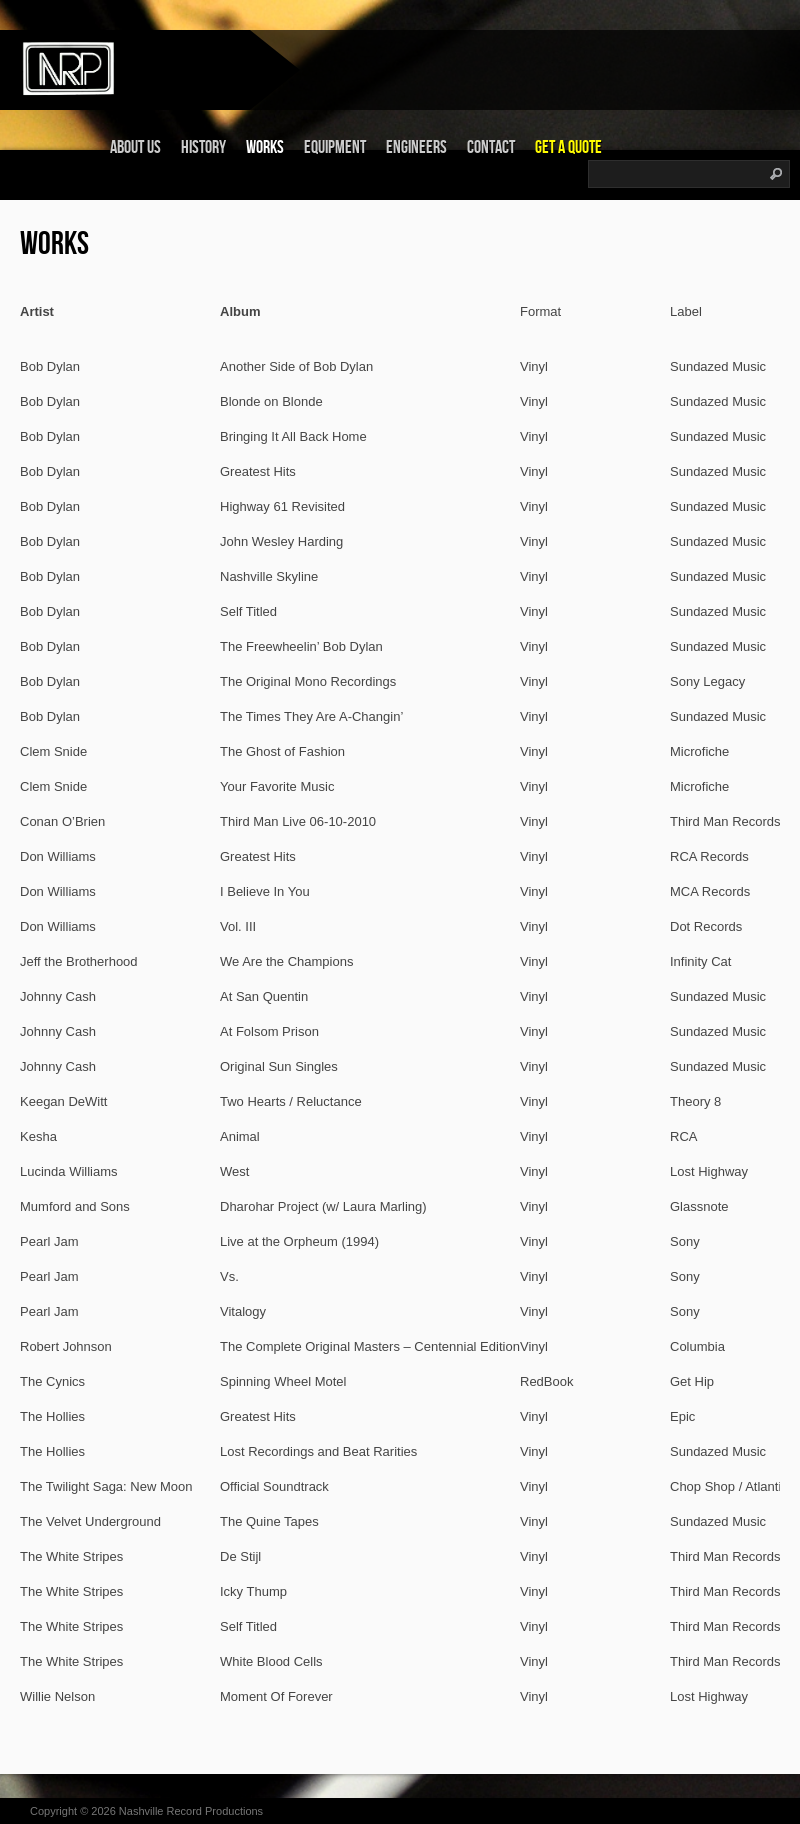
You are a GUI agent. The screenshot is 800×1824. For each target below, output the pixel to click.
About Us (135, 147)
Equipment (335, 147)
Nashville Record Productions (191, 1811)
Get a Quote (568, 147)
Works (265, 147)
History (203, 147)
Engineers (416, 147)
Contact (491, 147)
